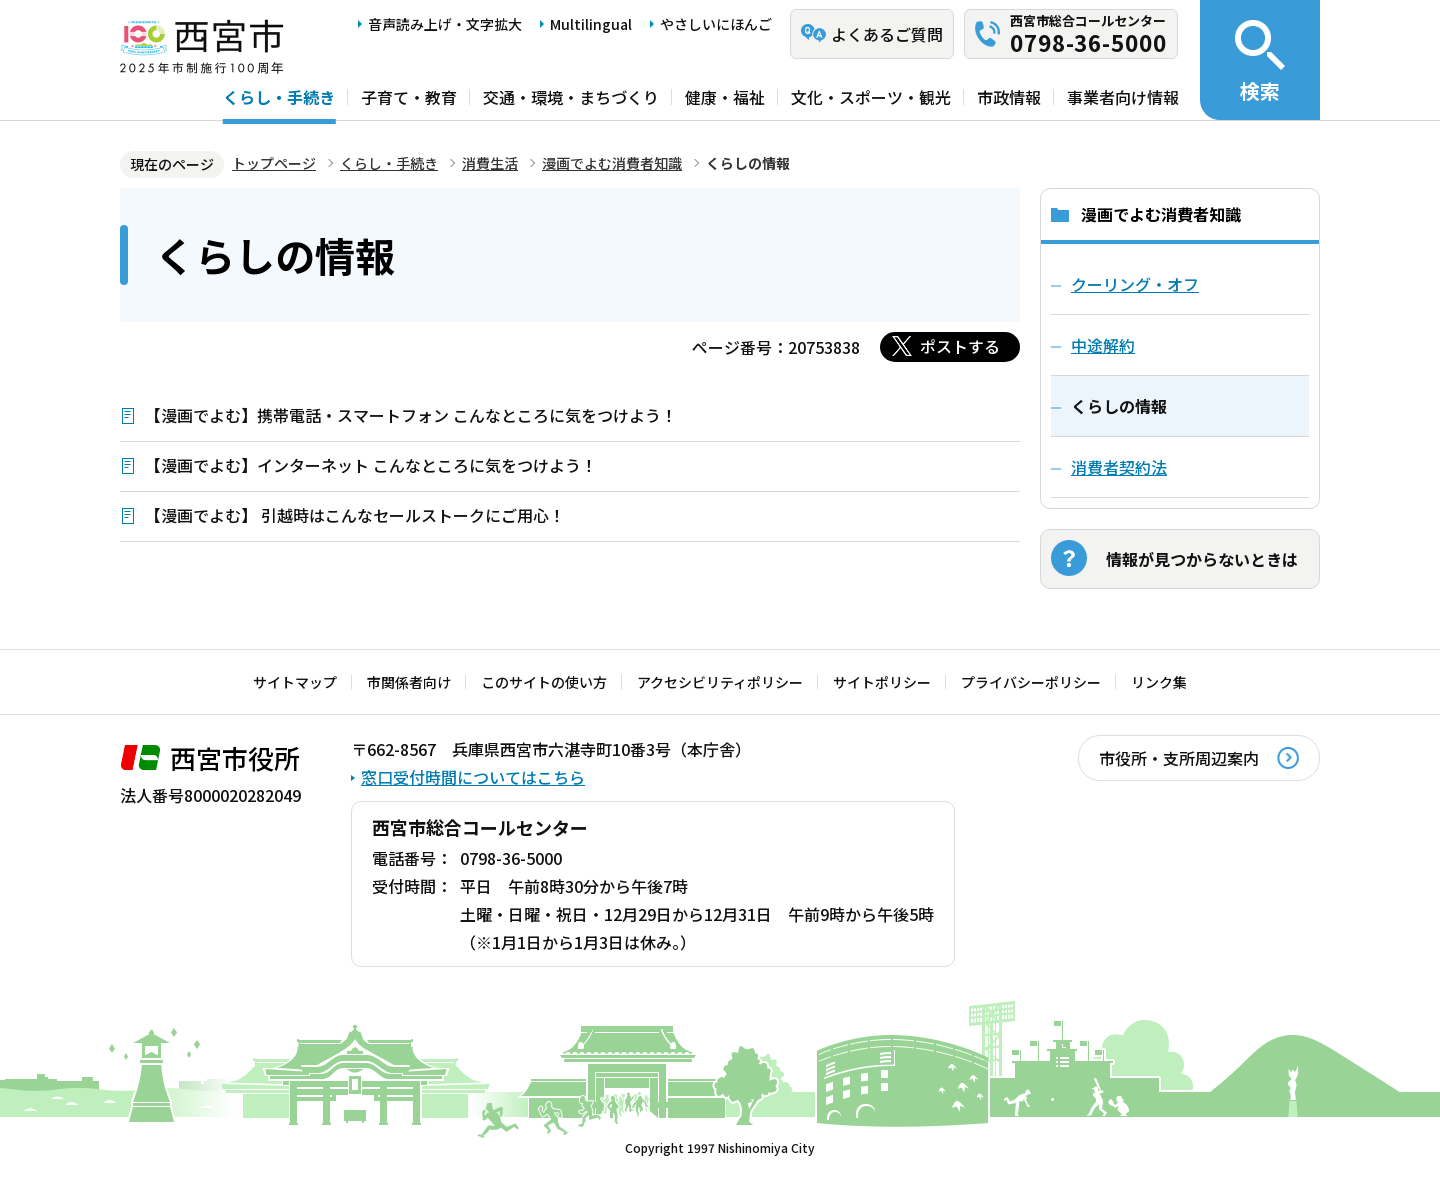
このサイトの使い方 (544, 682)
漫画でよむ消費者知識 (612, 163)
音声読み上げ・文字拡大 (445, 24)
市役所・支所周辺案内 (1179, 758)
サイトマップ (295, 682)
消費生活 (490, 163)
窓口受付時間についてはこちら (473, 777)
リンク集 (1159, 682)
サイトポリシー (882, 682)
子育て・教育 (409, 97)
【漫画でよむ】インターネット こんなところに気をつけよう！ (371, 465)
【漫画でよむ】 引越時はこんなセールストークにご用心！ (355, 515)
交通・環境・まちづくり (571, 97)
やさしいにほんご (716, 24)
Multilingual (591, 24)
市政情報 (1009, 97)
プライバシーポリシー (1031, 682)
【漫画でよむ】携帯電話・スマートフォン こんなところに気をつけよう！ (411, 415)
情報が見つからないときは (1202, 559)
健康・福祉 (725, 97)
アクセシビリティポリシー (720, 682)
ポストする (960, 346)
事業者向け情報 (1123, 97)
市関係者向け (409, 682)
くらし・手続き (279, 97)
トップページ (274, 163)
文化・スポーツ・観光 (871, 97)
